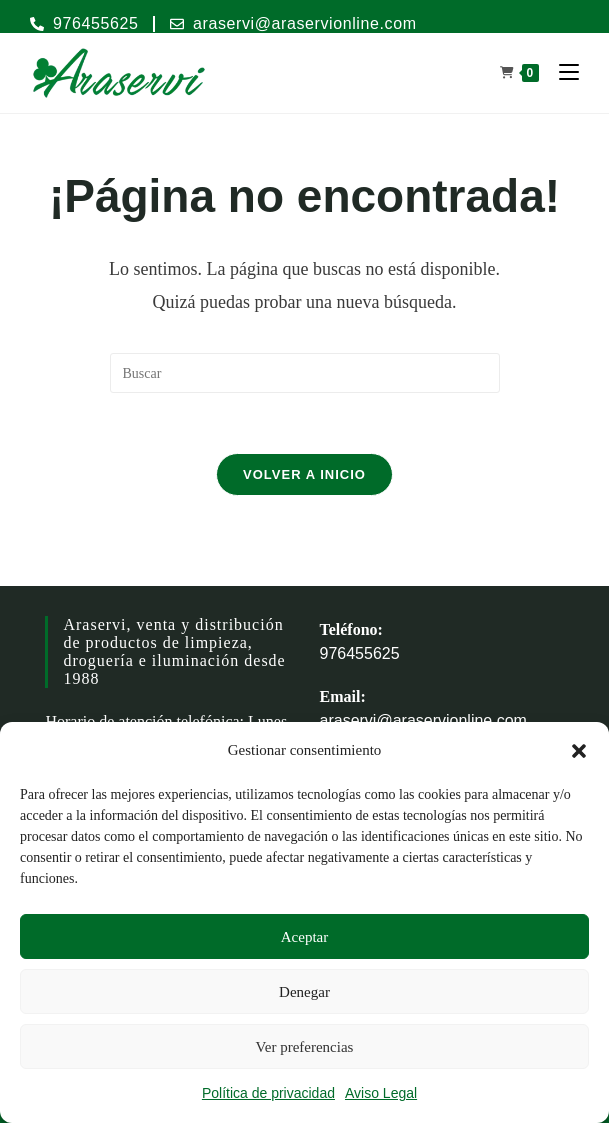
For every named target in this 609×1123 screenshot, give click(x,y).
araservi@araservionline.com (423, 720)
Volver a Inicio (304, 474)
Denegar (304, 992)
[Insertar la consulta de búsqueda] (305, 373)
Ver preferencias (305, 1047)
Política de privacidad (268, 1093)
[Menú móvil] (561, 73)
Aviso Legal (381, 1093)
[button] (579, 751)
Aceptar (304, 937)
